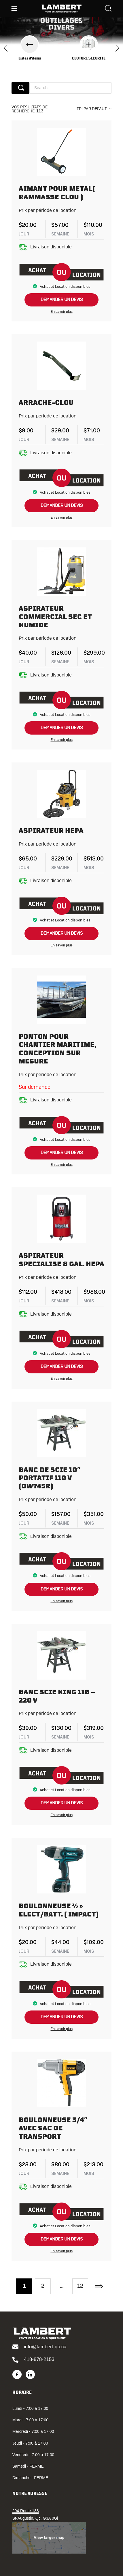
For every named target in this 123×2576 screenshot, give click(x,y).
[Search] (108, 9)
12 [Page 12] (80, 2286)
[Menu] (14, 8)
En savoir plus (62, 311)
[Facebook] (17, 2374)
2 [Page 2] (42, 2286)
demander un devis (62, 300)
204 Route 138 (25, 2510)
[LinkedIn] (30, 2374)
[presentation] (6, 48)
